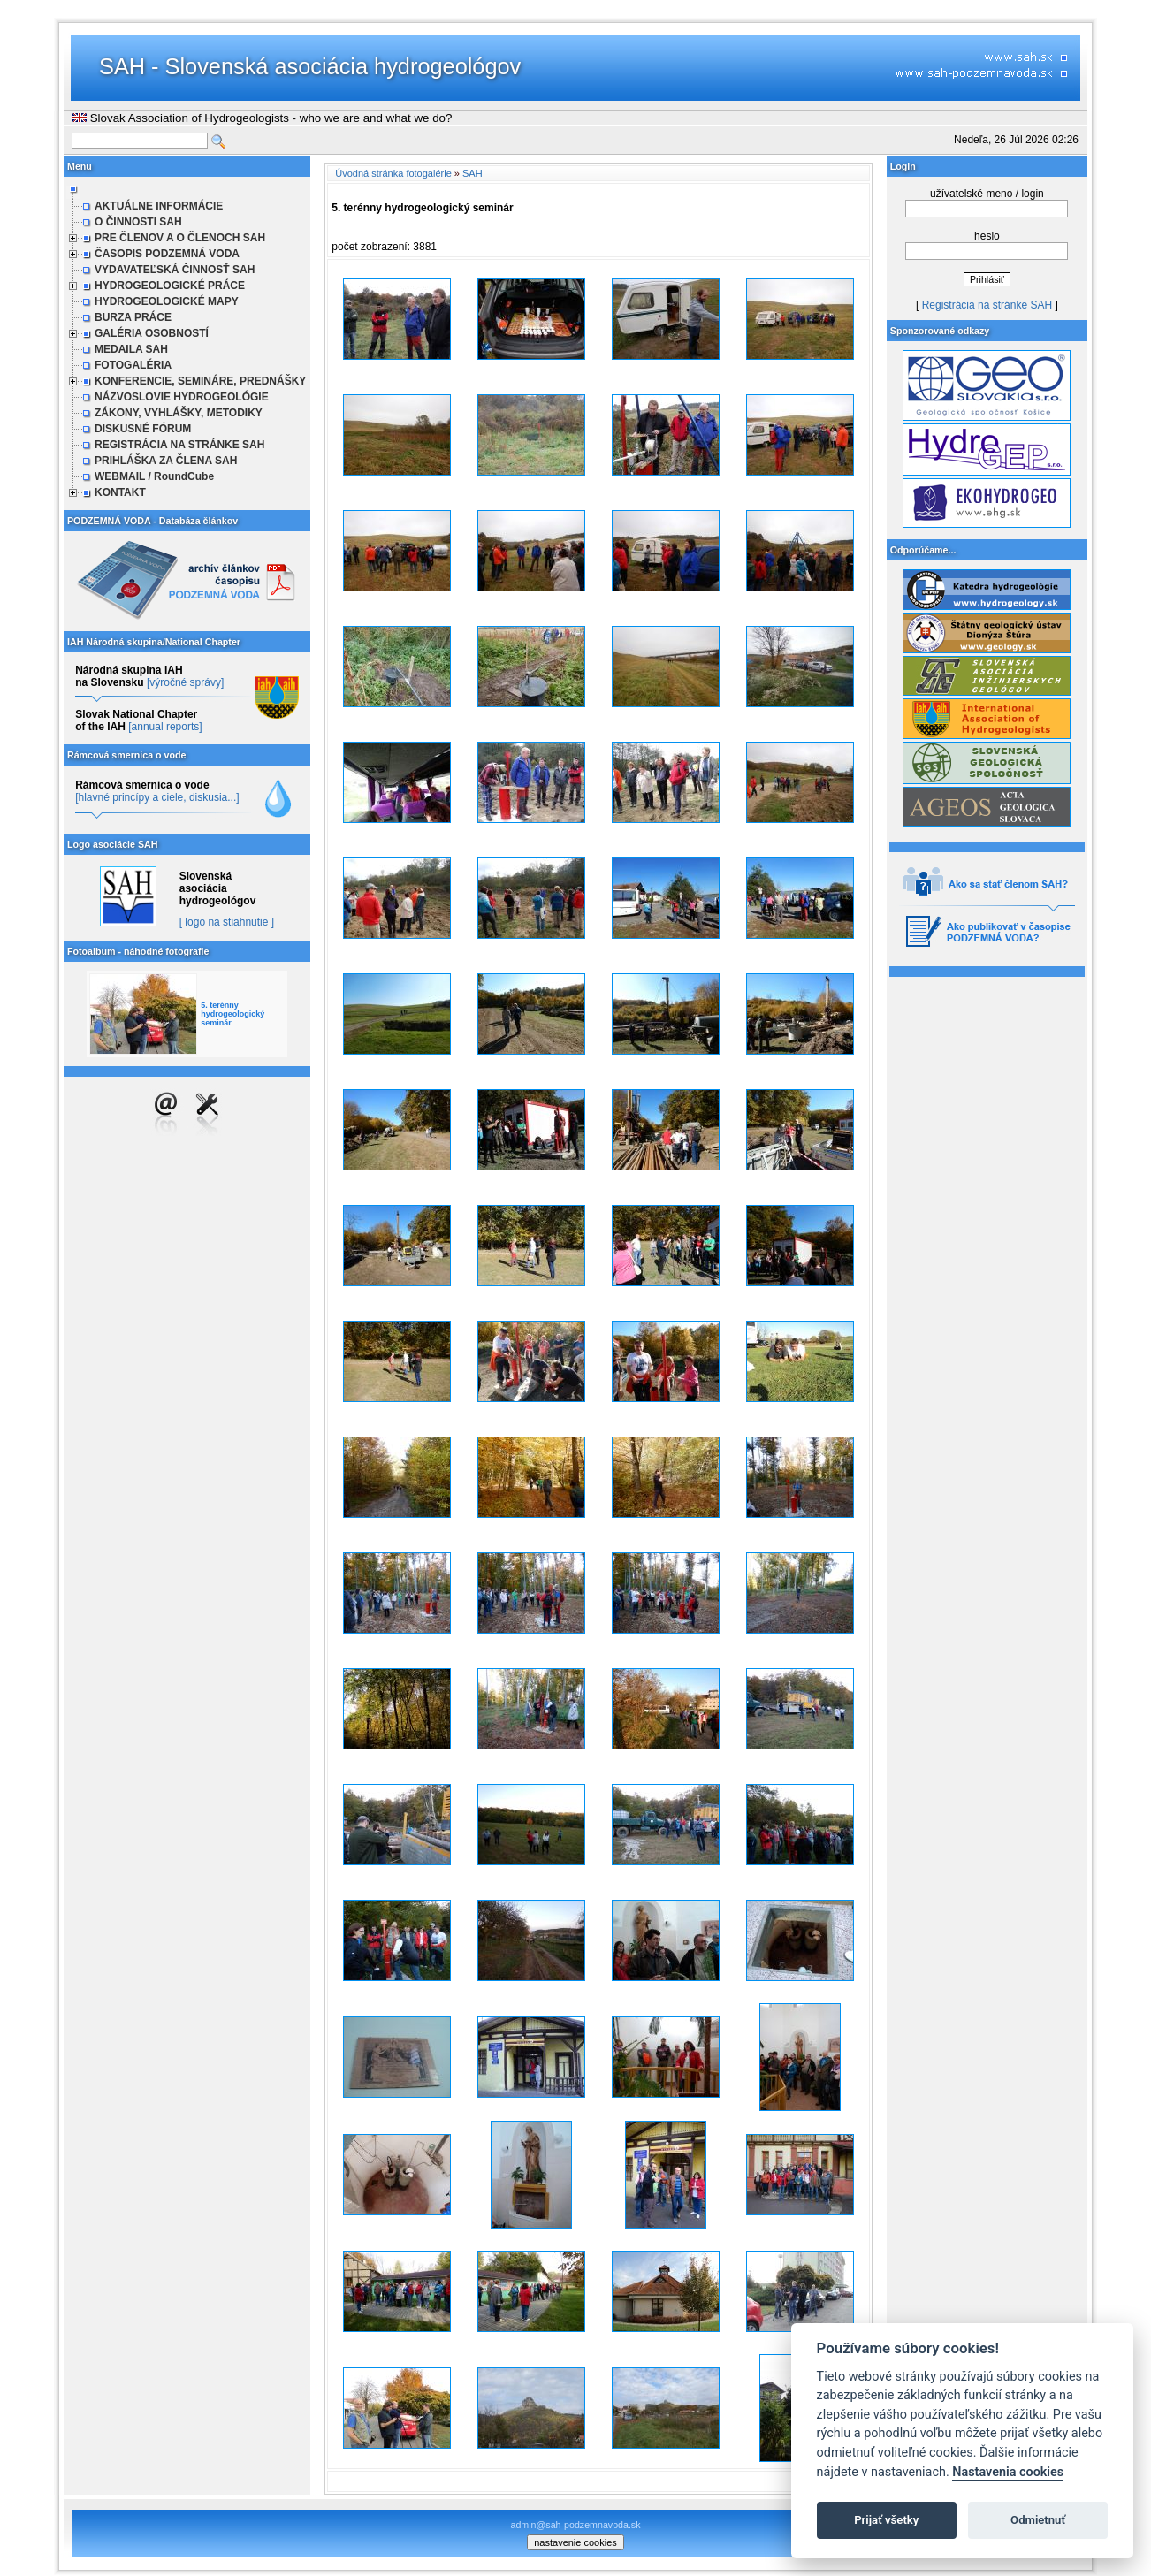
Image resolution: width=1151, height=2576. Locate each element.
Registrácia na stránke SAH (987, 305)
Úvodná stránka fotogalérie (393, 173)
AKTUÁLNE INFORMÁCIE (159, 206)
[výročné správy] (185, 682)
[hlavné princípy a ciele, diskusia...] (157, 797)
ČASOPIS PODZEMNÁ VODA (167, 254)
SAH (472, 173)
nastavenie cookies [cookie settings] (575, 2542)
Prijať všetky (886, 2519)
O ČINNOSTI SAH (138, 222)
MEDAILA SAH (131, 349)
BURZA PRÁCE (133, 317)
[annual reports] (165, 726)
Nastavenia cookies (1007, 2472)
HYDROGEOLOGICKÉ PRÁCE (170, 285)
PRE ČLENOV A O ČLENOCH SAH (180, 238)
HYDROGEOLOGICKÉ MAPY (167, 301)
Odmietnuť (1037, 2519)
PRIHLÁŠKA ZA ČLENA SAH (166, 460)
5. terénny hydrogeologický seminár (232, 1014)
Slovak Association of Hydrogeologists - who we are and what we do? (262, 118)
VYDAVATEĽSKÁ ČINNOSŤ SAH (175, 269)
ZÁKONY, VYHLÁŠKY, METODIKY (179, 413)
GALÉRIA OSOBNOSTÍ (152, 333)
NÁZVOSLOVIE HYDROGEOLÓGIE (182, 397)
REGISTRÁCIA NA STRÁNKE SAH (179, 444)
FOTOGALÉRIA (133, 365)
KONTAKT (120, 492)
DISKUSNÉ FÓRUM (143, 429)
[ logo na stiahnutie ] (226, 922)
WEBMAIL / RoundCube (154, 476)
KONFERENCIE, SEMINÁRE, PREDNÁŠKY (200, 381)
